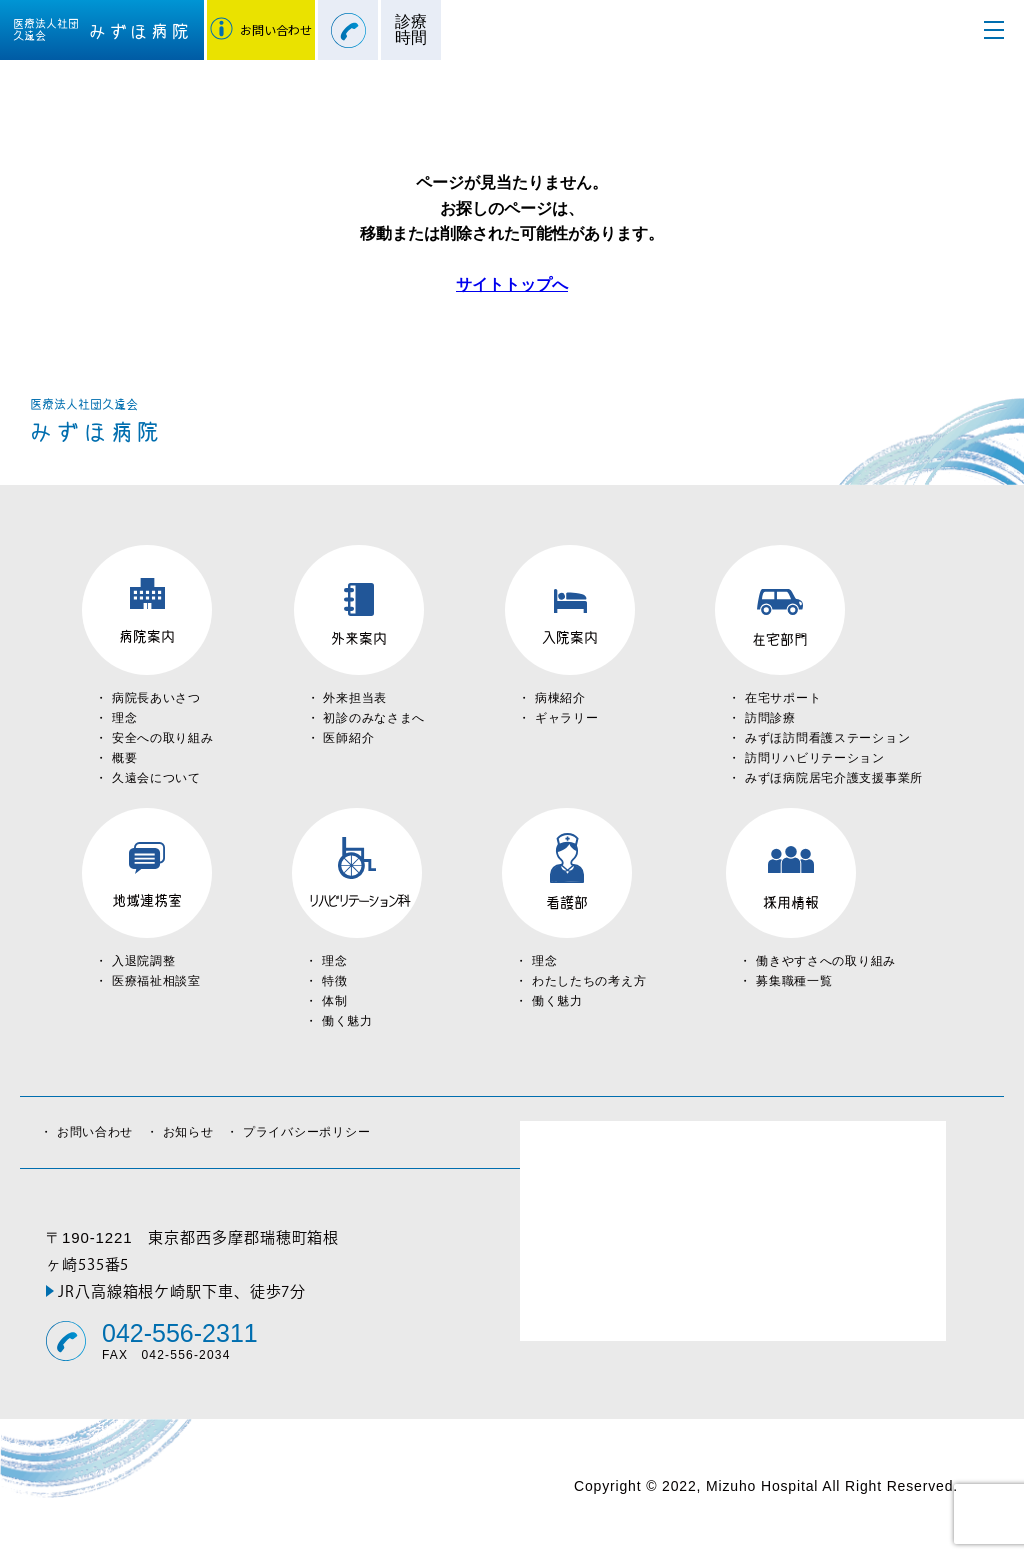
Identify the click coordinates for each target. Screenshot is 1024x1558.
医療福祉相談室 (156, 981)
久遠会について (156, 778)
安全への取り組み (163, 738)
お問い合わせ (101, 1132)
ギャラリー (567, 718)
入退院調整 (144, 961)
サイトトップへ (512, 284)
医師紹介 (348, 738)
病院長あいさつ (156, 698)
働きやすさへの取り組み (826, 961)
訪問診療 (770, 718)
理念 (124, 718)
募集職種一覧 (794, 981)
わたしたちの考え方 (589, 981)
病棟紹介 (560, 698)
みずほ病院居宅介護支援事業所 (834, 778)
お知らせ (195, 1132)
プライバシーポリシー (306, 1132)
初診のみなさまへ (374, 718)
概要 (124, 758)
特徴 (334, 981)
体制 (334, 1001)
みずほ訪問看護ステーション (827, 738)
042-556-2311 (180, 1333)
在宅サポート (783, 698)
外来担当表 (355, 698)
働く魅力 (347, 1021)
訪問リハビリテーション (815, 758)
